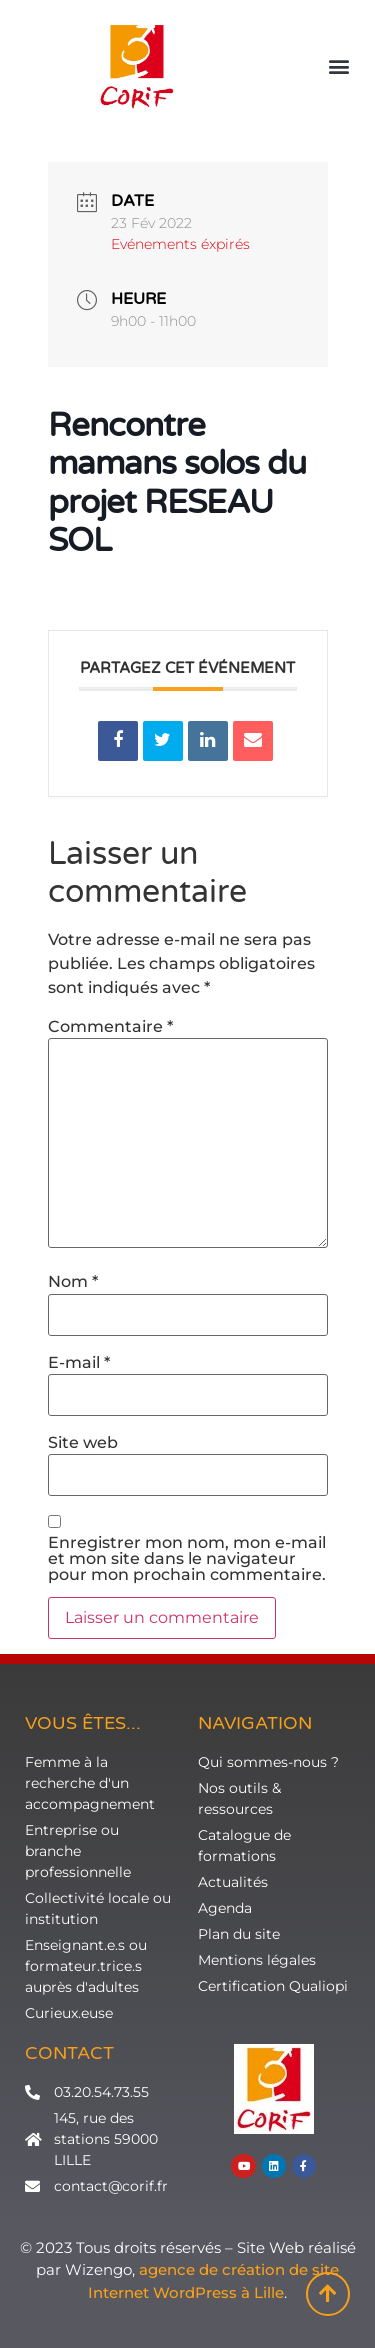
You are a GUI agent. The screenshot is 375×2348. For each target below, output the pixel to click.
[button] (338, 66)
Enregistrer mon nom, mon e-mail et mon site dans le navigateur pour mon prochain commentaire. (187, 1559)
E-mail (79, 1363)
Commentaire (110, 1027)
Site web (83, 1443)
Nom (73, 1282)
